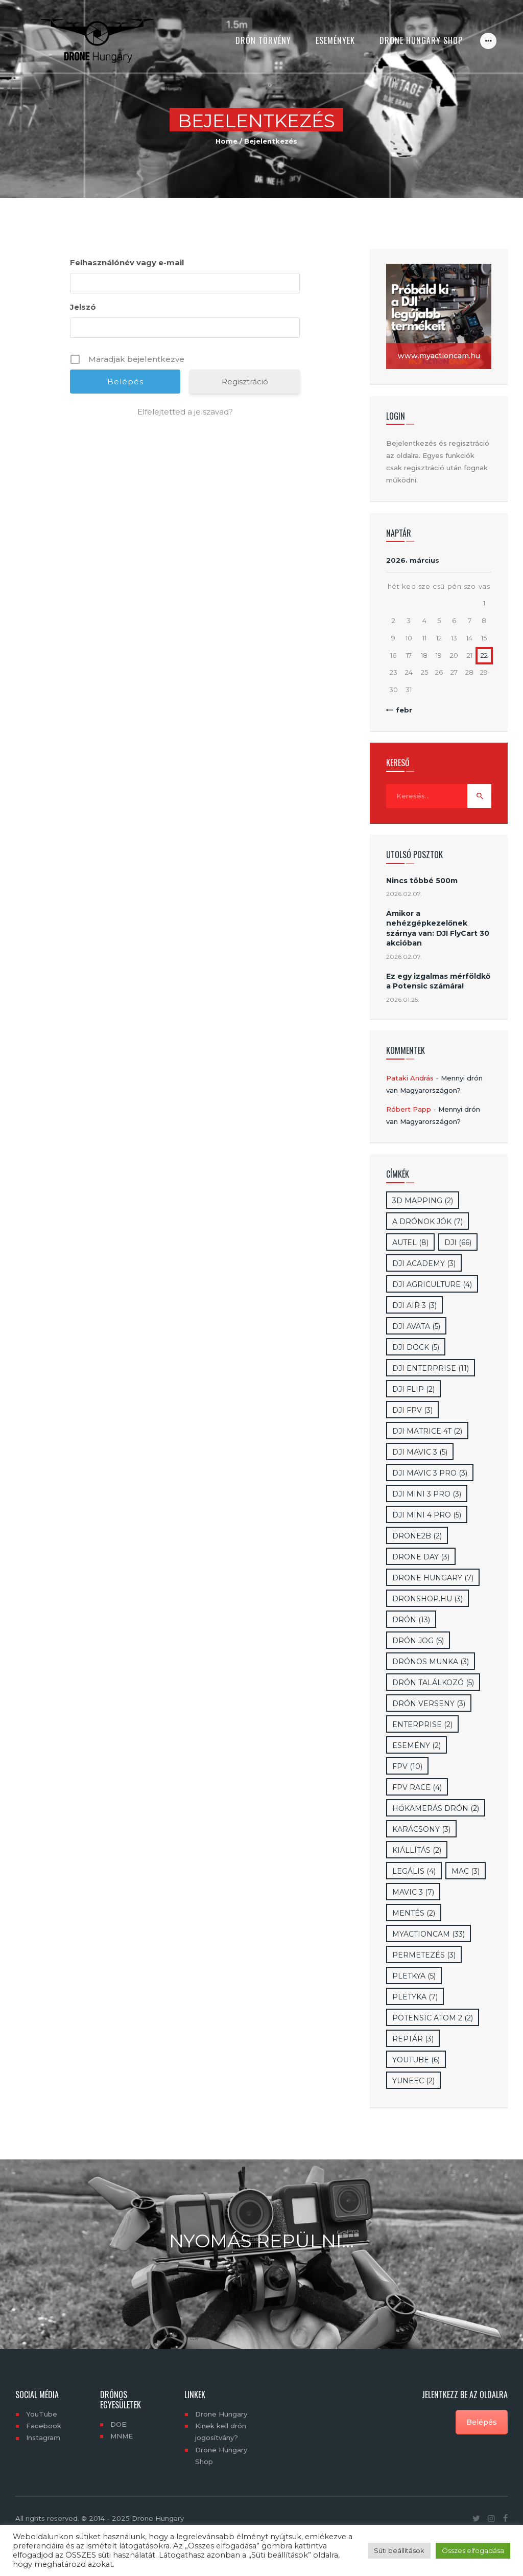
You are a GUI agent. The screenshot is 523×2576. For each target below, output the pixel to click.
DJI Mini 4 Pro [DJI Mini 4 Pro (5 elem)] (426, 1515)
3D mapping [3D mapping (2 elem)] (422, 1200)
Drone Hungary (221, 2414)
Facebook (43, 2426)
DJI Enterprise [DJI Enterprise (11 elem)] (430, 1368)
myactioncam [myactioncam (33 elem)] (428, 1934)
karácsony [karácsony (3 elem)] (421, 1829)
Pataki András (410, 1078)
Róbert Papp (408, 1109)
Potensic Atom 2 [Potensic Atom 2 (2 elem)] (432, 2017)
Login (395, 416)
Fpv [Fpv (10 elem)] (407, 1766)
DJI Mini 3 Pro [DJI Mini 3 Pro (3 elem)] (426, 1494)
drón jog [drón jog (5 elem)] (418, 1640)
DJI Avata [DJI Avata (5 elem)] (416, 1326)
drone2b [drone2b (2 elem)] (417, 1535)
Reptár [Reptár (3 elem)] (413, 2038)
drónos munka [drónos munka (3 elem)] (430, 1661)
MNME (121, 2436)
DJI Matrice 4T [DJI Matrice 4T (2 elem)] (427, 1431)
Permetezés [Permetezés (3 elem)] (424, 1955)
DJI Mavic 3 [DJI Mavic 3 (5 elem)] (419, 1452)
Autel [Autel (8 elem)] (410, 1242)
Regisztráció (245, 381)
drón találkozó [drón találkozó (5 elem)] (433, 1682)
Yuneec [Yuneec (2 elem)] (413, 2080)
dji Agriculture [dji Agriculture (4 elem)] (432, 1284)
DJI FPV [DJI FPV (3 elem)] (412, 1410)
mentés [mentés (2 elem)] (413, 1913)
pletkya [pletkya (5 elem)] (414, 1976)
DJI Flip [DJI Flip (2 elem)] (413, 1389)
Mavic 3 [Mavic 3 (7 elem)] (413, 1892)
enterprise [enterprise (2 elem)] (422, 1724)
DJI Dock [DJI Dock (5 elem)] (415, 1347)
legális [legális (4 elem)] (414, 1871)
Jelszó (83, 307)
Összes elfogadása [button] (473, 2550)
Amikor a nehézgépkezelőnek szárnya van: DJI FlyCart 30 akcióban (437, 928)
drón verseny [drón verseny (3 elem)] (428, 1703)
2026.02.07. (404, 894)
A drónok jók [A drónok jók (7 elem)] (427, 1221)
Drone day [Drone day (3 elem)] (420, 1556)
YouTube (41, 2414)
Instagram (43, 2437)
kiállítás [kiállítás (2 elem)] (416, 1850)
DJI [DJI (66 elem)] (457, 1242)
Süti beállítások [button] (399, 2550)
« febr (401, 710)
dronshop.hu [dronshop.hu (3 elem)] (427, 1598)
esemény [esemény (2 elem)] (416, 1745)
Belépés (481, 2422)
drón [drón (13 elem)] (411, 1619)
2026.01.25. (402, 999)
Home (226, 141)
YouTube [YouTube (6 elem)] (416, 2059)
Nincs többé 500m (422, 880)
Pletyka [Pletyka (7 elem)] (415, 1997)
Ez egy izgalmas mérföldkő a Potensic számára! (438, 981)
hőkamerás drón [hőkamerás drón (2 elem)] (435, 1808)
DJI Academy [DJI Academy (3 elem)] (424, 1263)
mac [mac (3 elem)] (465, 1871)
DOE (118, 2424)
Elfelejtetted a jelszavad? (185, 412)
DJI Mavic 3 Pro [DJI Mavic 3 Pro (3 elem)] (429, 1473)
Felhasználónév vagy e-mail (127, 262)
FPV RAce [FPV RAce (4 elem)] (417, 1787)
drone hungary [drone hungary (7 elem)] (432, 1577)
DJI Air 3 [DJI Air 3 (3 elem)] (414, 1305)
